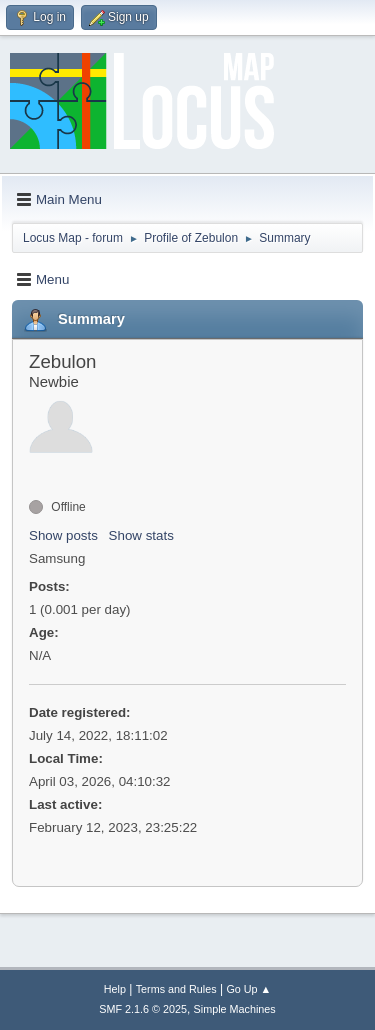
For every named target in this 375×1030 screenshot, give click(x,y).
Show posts (63, 535)
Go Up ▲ (248, 989)
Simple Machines (235, 1009)
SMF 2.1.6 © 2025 (143, 1009)
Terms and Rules (176, 989)
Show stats (141, 535)
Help (115, 989)
